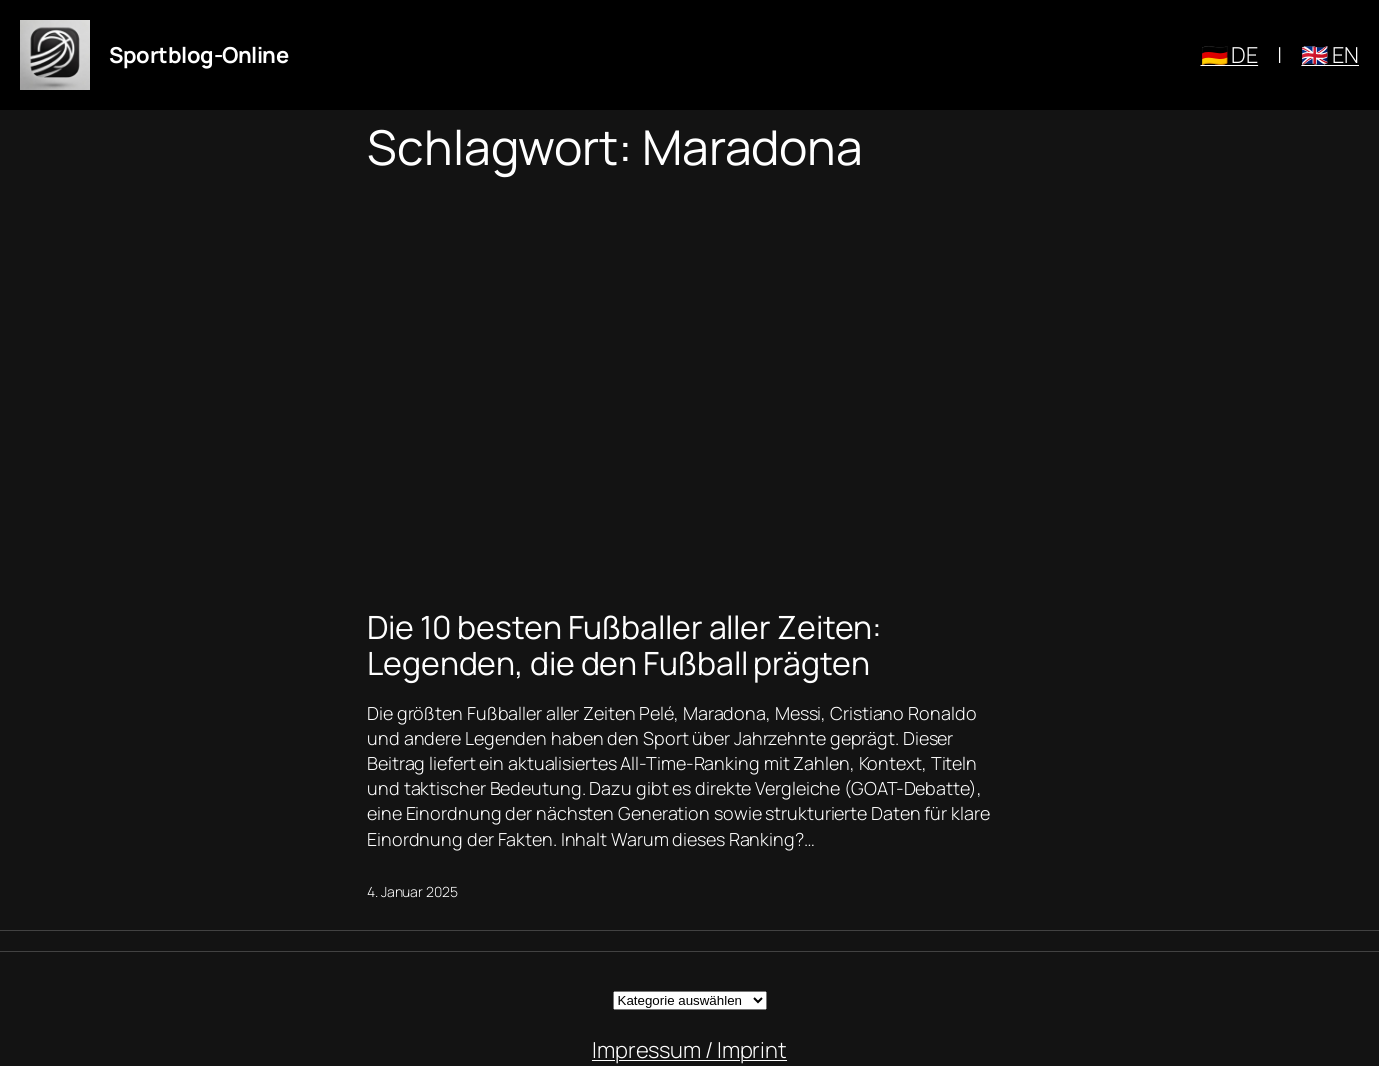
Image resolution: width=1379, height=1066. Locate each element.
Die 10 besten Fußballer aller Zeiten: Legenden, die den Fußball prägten (624, 645)
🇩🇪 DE (1230, 55)
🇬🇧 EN (1330, 55)
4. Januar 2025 (412, 891)
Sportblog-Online (198, 55)
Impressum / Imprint (689, 1050)
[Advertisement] (689, 386)
